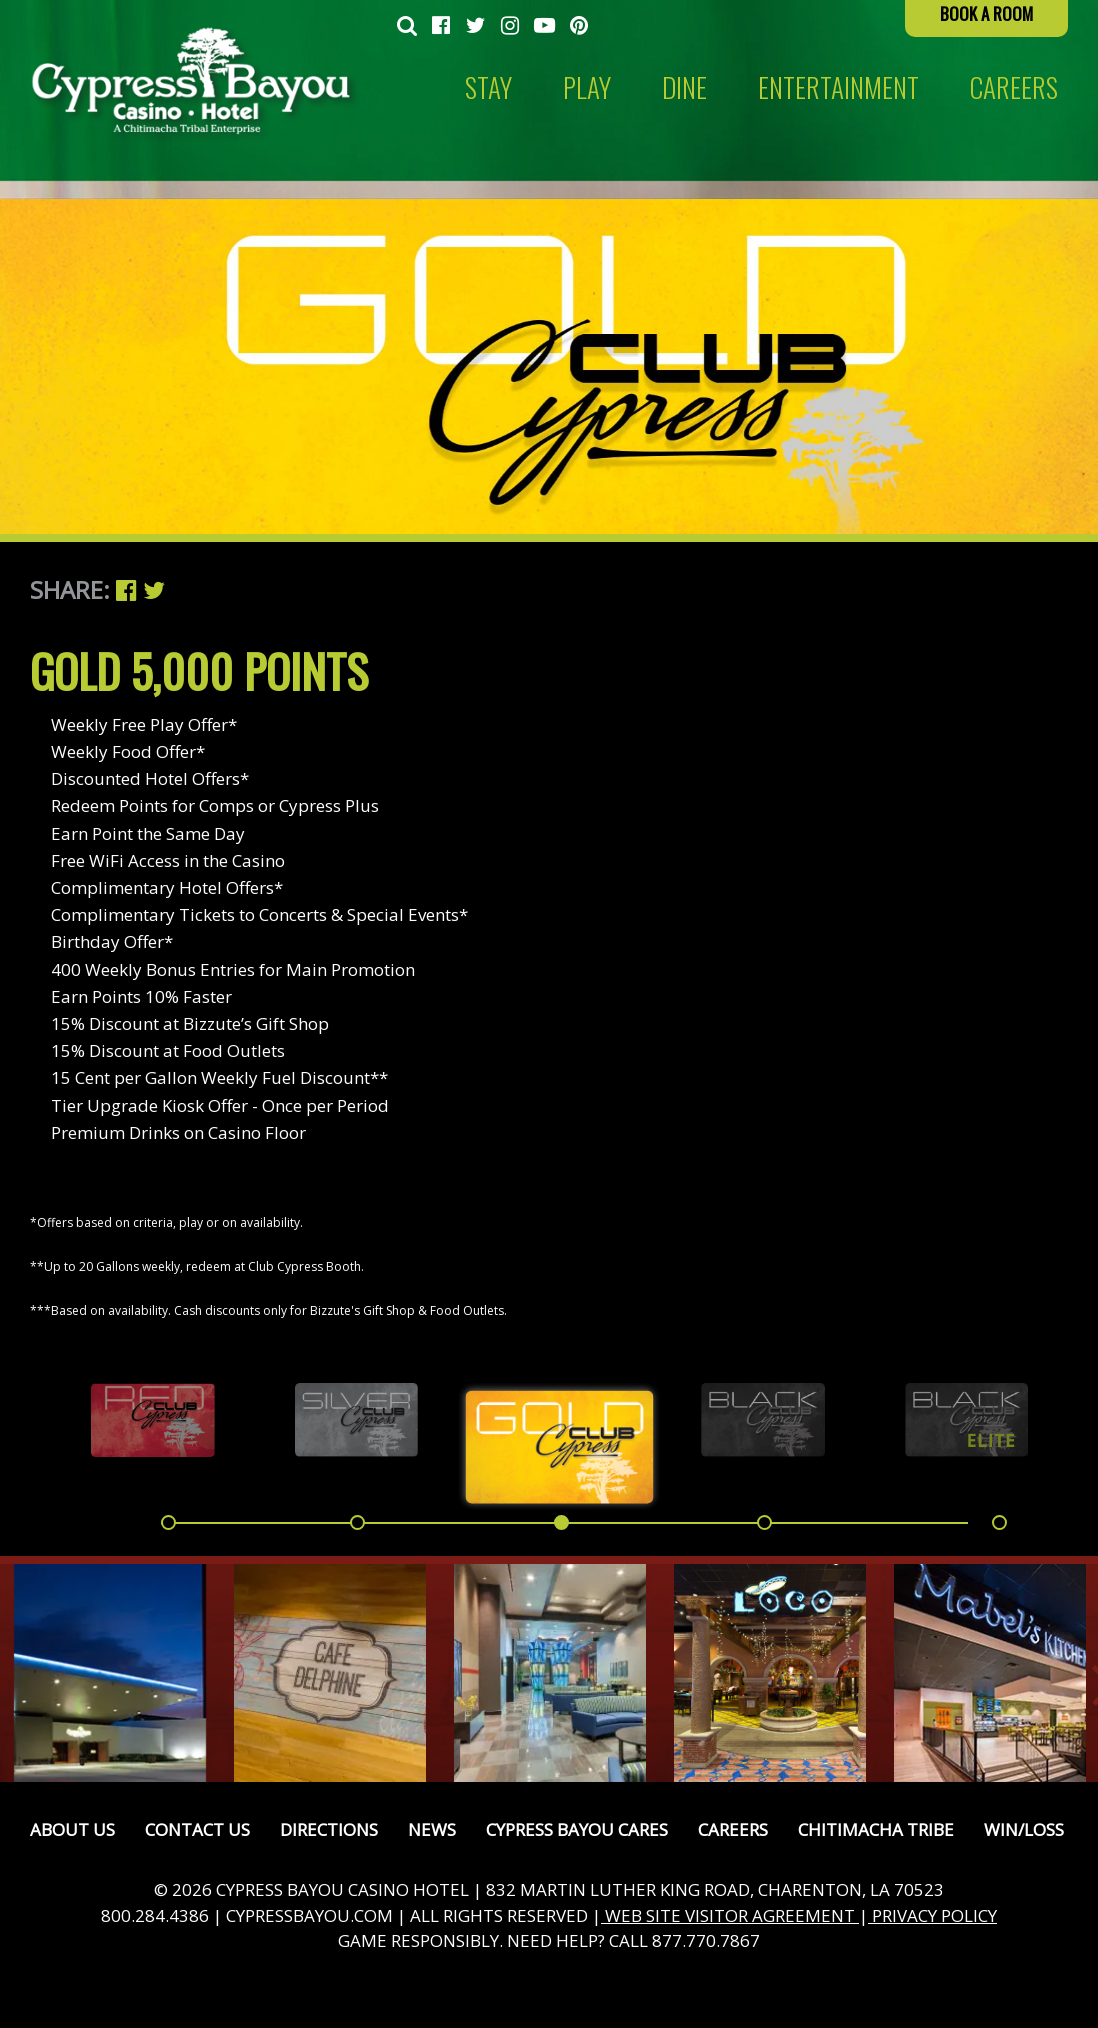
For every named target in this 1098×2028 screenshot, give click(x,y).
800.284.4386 (155, 1915)
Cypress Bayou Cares (577, 1829)
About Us (72, 1829)
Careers (733, 1829)
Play (587, 87)
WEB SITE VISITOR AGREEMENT (730, 1915)
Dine (684, 87)
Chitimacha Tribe (876, 1829)
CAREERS (1014, 87)
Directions (329, 1829)
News (432, 1829)
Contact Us (197, 1829)
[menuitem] (407, 26)
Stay (488, 87)
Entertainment (838, 87)
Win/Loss (1024, 1829)
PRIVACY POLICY (932, 1915)
